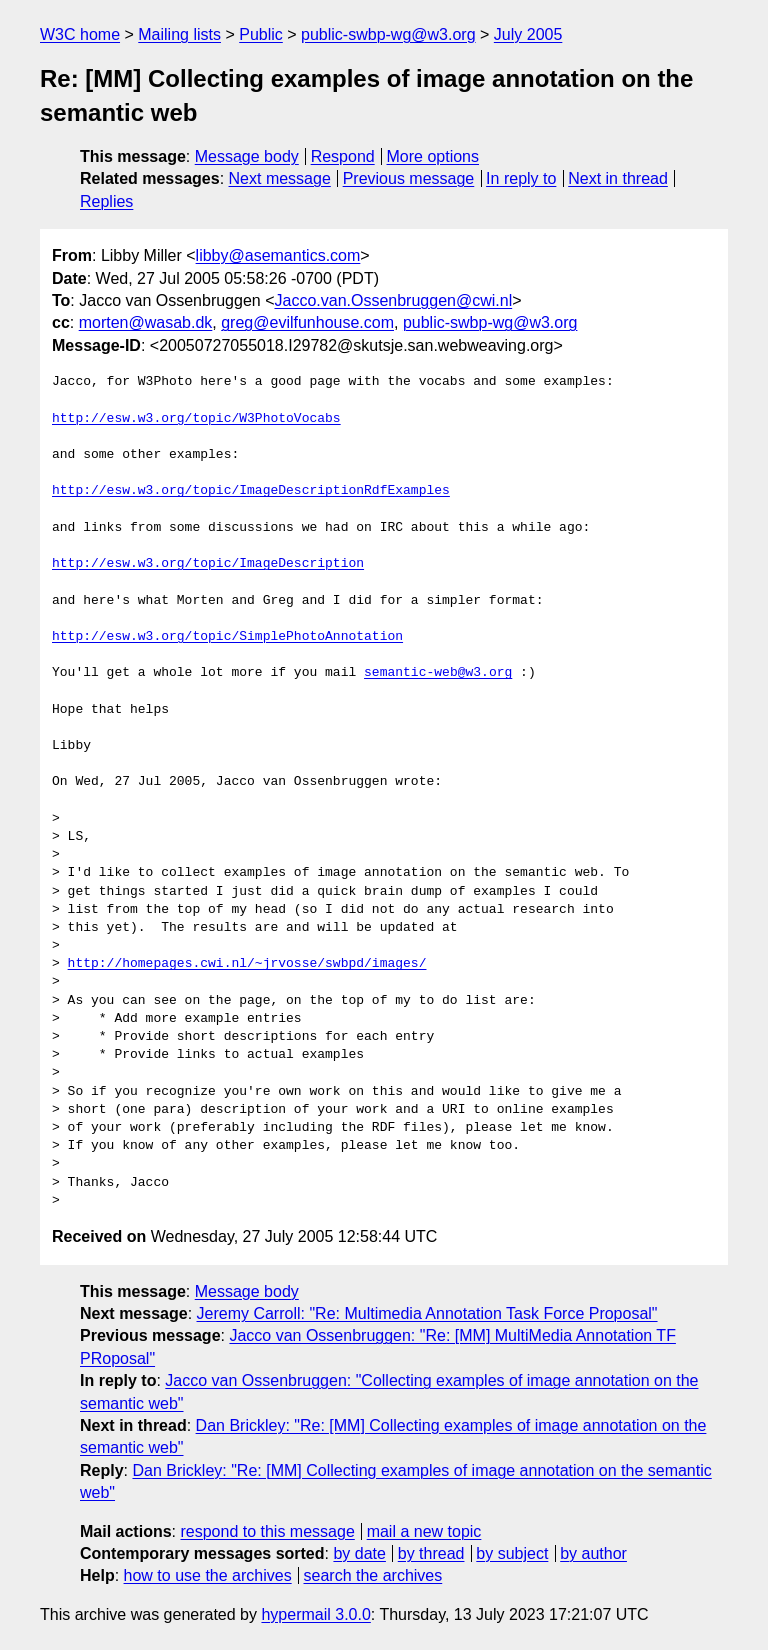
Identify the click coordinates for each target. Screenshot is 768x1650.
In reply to (521, 178)
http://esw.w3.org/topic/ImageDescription (208, 564)
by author (593, 1553)
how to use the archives (208, 1575)
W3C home (80, 34)
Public (261, 34)
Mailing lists (179, 34)
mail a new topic (424, 1531)
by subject (512, 1553)
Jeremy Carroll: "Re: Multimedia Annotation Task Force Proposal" (427, 1313)
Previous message (409, 178)
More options (433, 156)
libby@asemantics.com (278, 255)
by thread (431, 1553)
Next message (280, 178)
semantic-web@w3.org (438, 673)
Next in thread (618, 178)
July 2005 (528, 34)
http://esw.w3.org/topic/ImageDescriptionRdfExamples (251, 491)
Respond (343, 156)
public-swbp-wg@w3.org (388, 34)
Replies (106, 201)
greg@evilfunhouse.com (307, 322)
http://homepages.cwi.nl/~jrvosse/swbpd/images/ (247, 964)
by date (359, 1553)
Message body (247, 156)
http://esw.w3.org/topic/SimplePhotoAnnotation (227, 637)
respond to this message (267, 1531)
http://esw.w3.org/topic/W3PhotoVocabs (196, 419)
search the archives (373, 1575)
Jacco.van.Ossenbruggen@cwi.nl (393, 300)
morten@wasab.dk (146, 322)
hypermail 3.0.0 (315, 1614)
